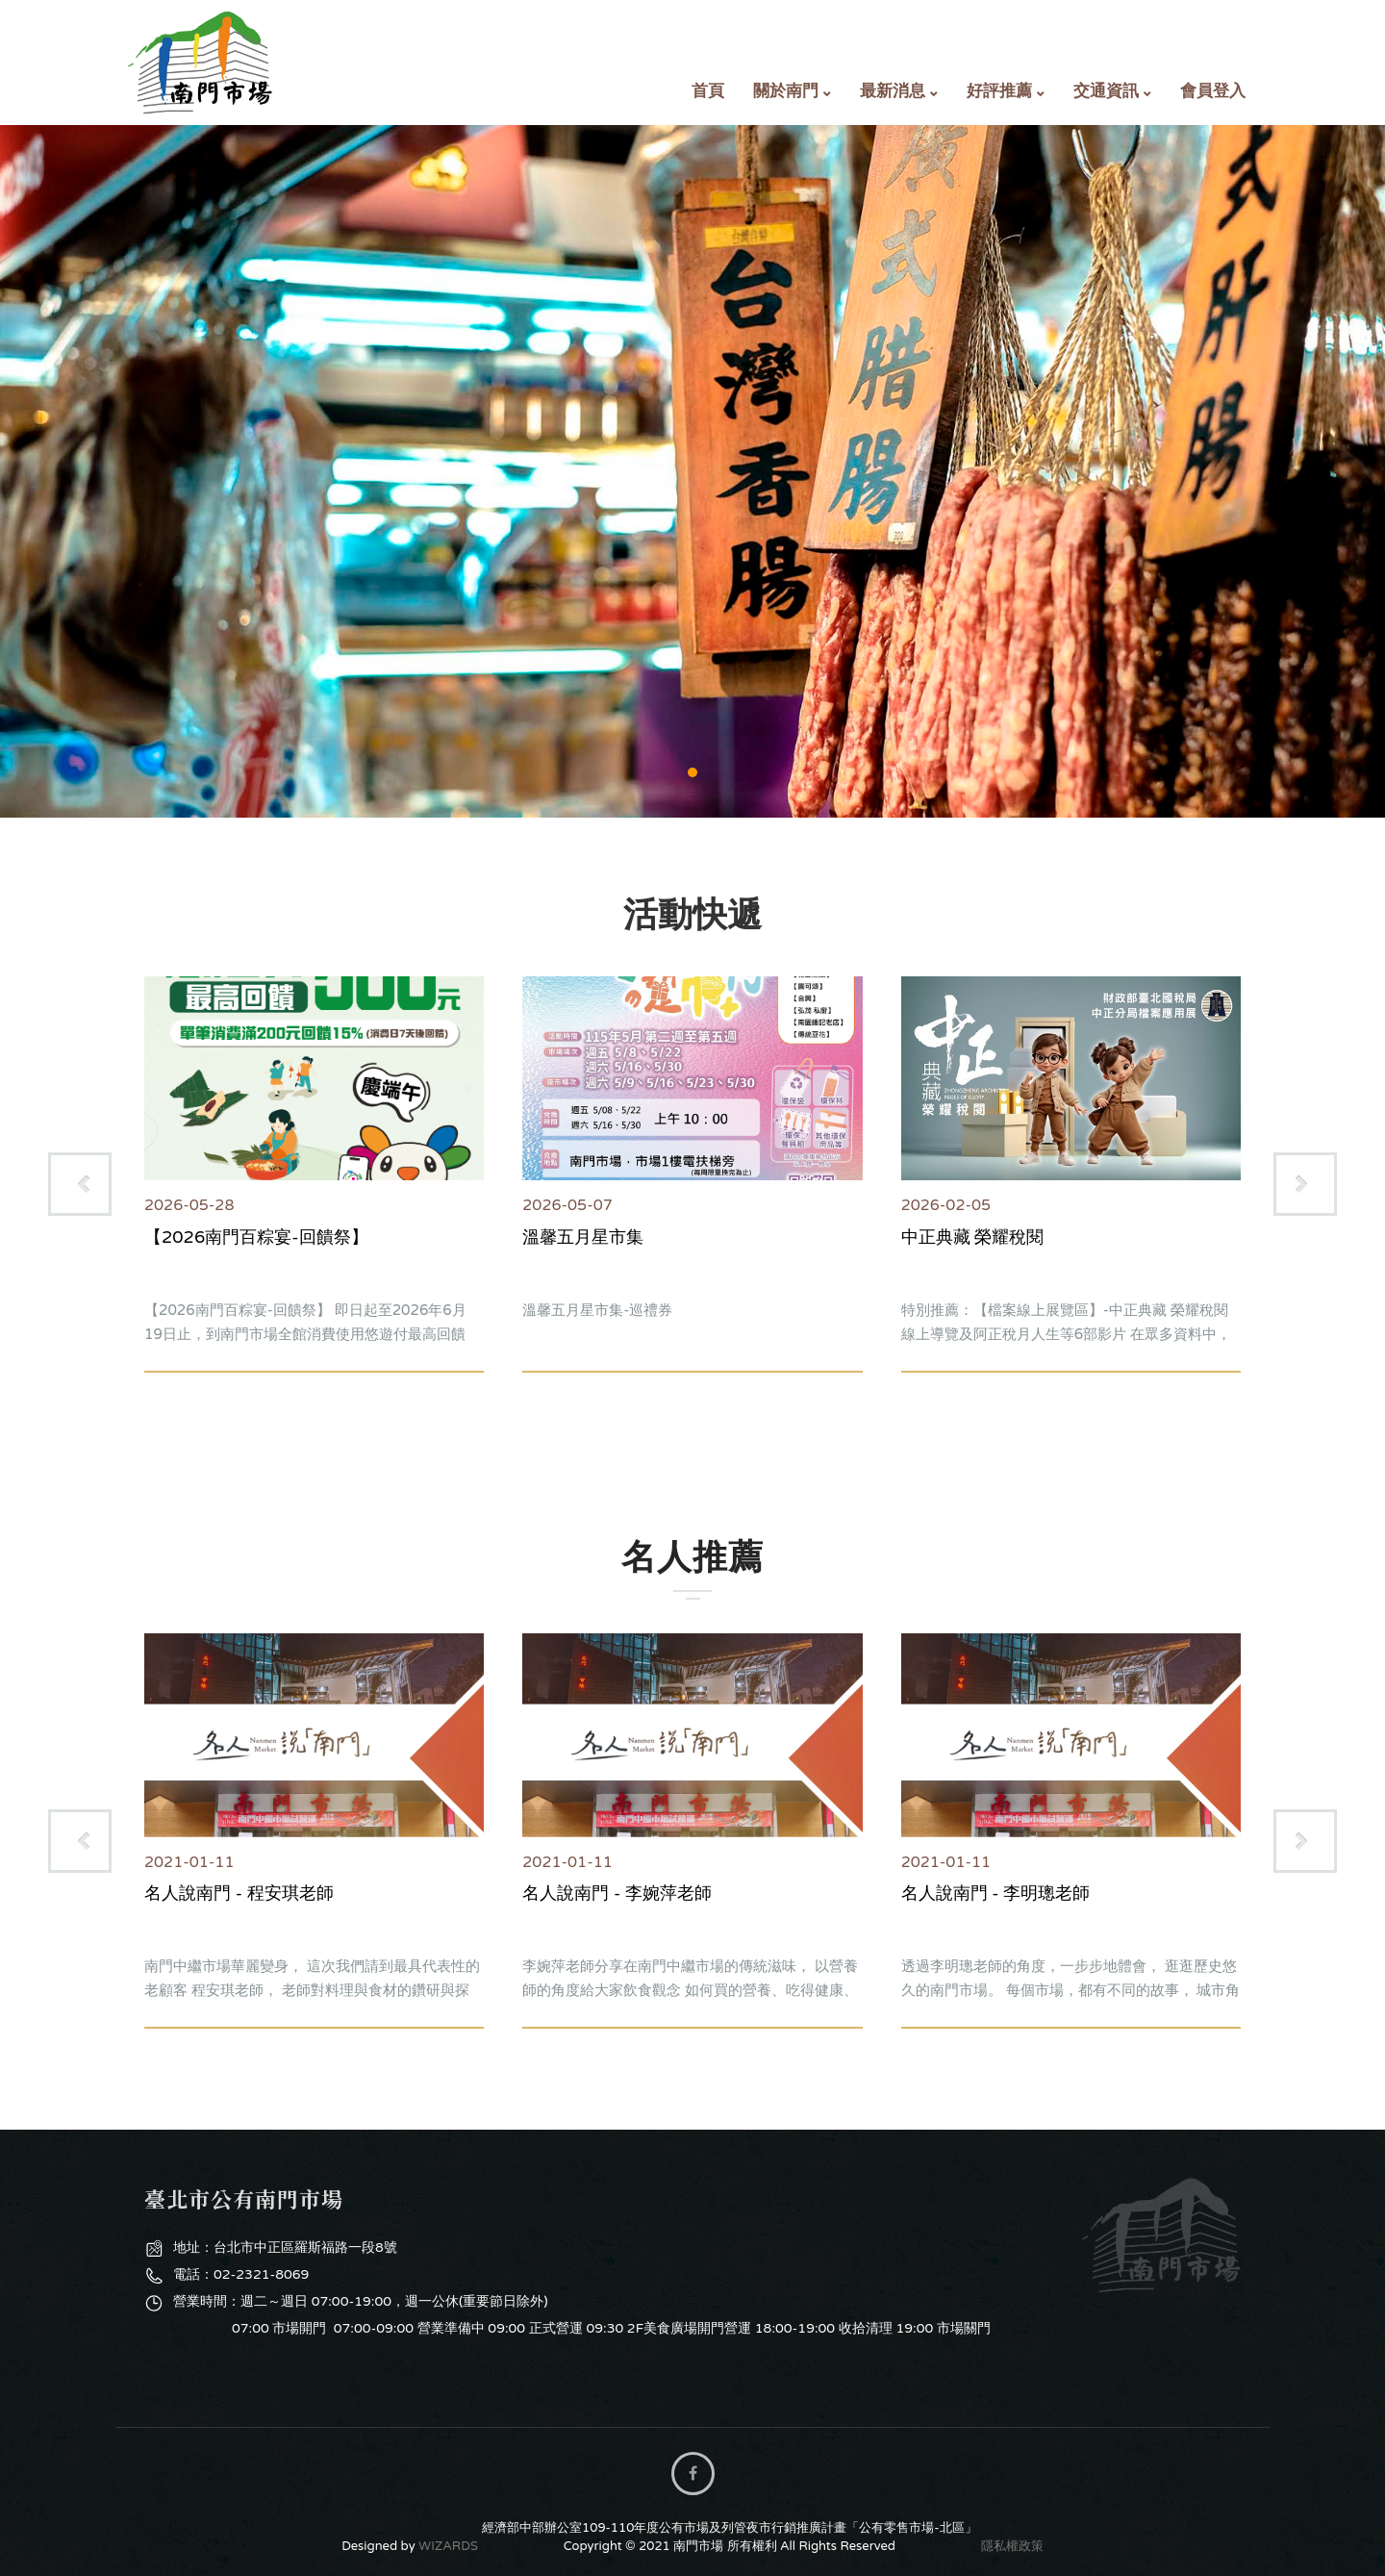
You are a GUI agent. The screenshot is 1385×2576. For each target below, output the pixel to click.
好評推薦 (999, 91)
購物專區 (692, 471)
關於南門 (785, 91)
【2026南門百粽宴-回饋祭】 (256, 1237)
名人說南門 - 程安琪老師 (239, 1893)
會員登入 (1213, 91)
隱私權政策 (1012, 2546)
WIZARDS (448, 2546)
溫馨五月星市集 (582, 1237)
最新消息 (892, 91)
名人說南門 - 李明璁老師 (996, 1893)
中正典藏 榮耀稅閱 (973, 1237)
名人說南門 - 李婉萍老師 (617, 1893)
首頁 (708, 91)
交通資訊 (1106, 91)
